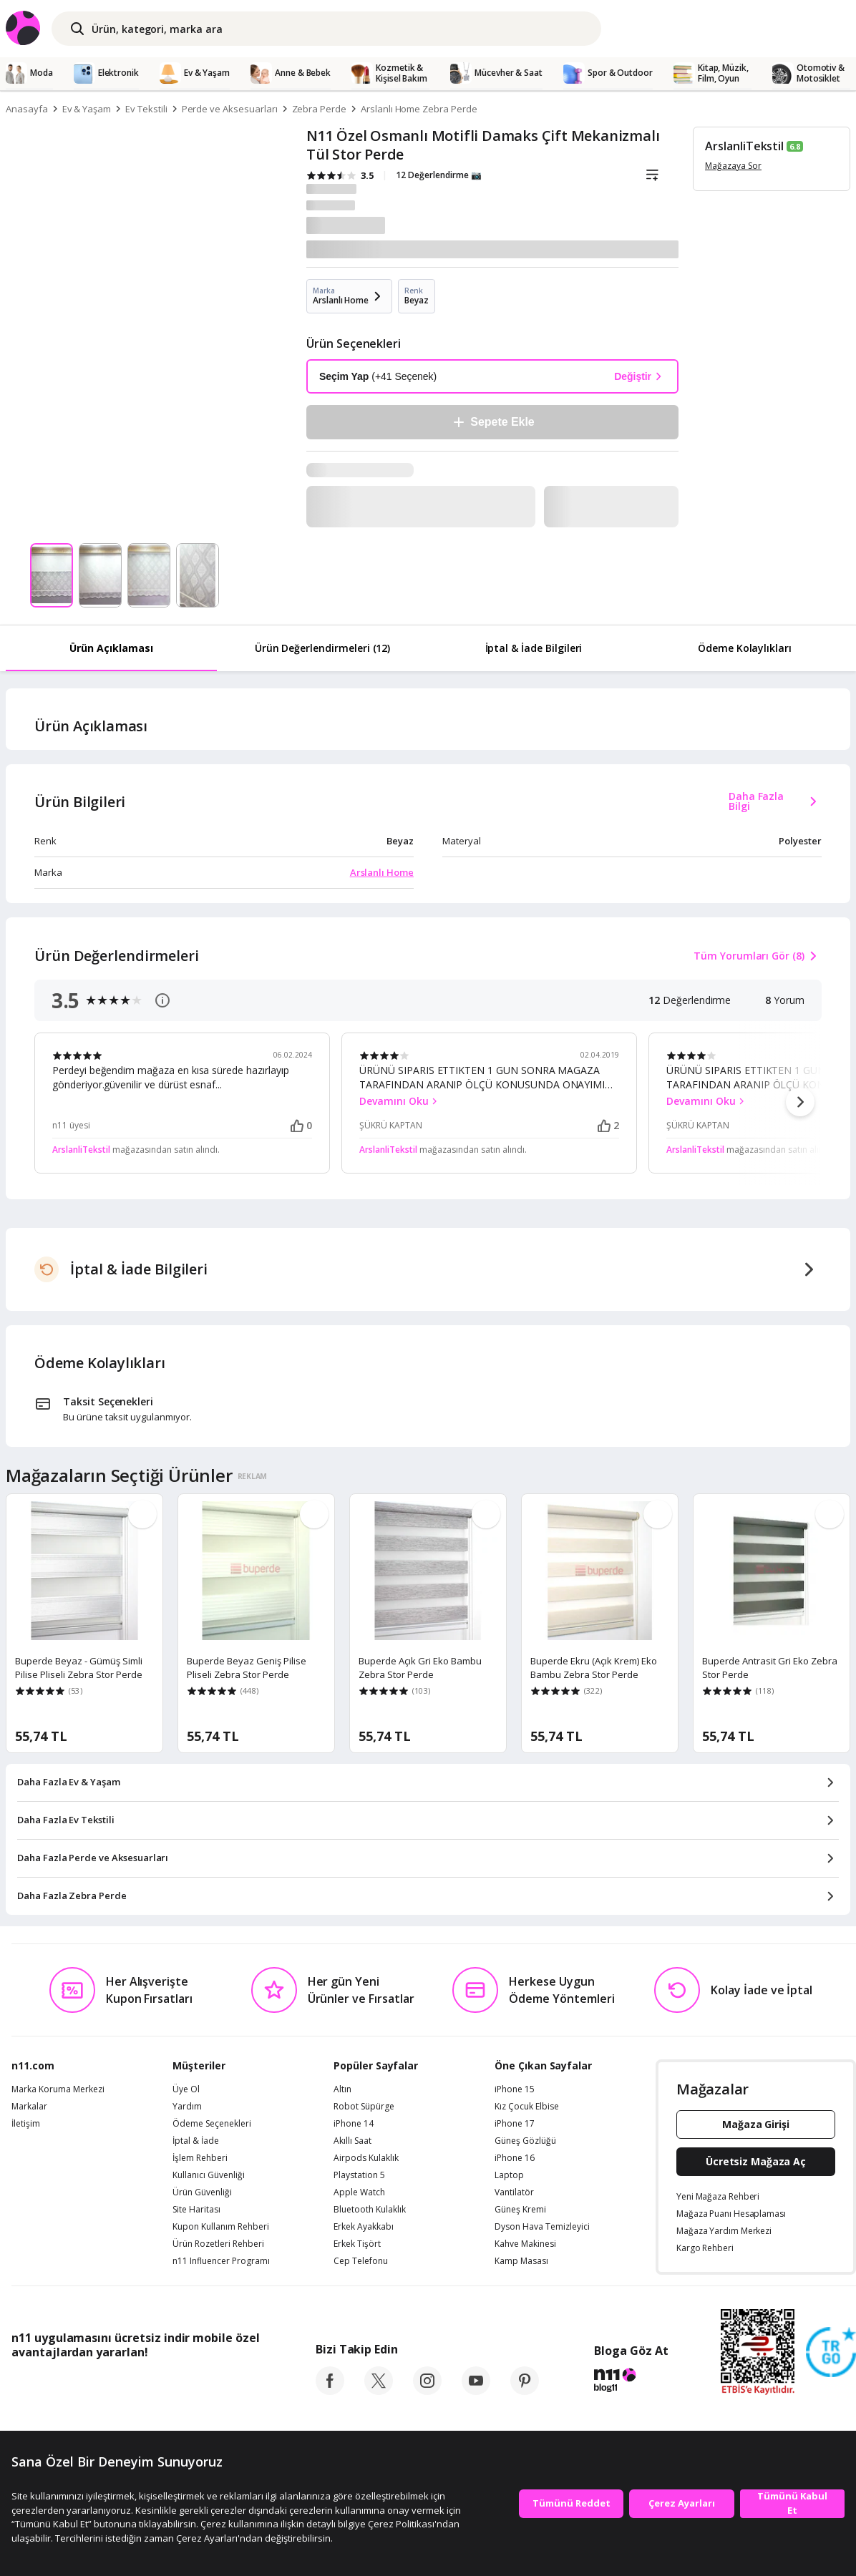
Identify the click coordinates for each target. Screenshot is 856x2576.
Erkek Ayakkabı (364, 2227)
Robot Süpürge (364, 2106)
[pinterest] (524, 2391)
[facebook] (330, 2391)
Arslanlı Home (382, 872)
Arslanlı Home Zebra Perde (419, 108)
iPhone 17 (515, 2123)
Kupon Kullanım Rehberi (220, 2227)
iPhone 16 (515, 2158)
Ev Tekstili (146, 108)
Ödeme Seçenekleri (211, 2123)
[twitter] (378, 2391)
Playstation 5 (359, 2175)
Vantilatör (514, 2192)
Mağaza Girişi (755, 2124)
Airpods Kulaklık (366, 2158)
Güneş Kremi (520, 2209)
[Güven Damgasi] (831, 2353)
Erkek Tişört (357, 2244)
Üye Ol (186, 2089)
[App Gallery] (226, 2384)
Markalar (29, 2106)
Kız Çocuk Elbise (527, 2106)
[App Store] (55, 2384)
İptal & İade (195, 2141)
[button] (800, 1102)
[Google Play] (144, 2384)
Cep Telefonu (361, 2261)
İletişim (25, 2123)
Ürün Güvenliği (202, 2192)
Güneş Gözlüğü (525, 2141)
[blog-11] (631, 2382)
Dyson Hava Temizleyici (542, 2227)
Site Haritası (196, 2209)
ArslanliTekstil (744, 146)
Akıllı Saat (352, 2141)
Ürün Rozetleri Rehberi (218, 2244)
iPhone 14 (354, 2123)
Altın (342, 2089)
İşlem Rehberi (200, 2158)
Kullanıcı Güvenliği (208, 2175)
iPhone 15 (515, 2089)
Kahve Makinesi (525, 2244)
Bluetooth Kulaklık (370, 2209)
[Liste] (652, 175)
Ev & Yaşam (87, 108)
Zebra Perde (319, 108)
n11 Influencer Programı (221, 2261)
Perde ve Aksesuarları (230, 108)
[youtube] (476, 2391)
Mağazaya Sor (733, 166)
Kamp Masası (521, 2261)
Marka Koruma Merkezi (57, 2089)
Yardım (187, 2106)
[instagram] (427, 2391)
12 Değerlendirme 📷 (439, 175)
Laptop (509, 2175)
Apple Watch (359, 2192)
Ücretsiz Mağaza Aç (756, 2161)
